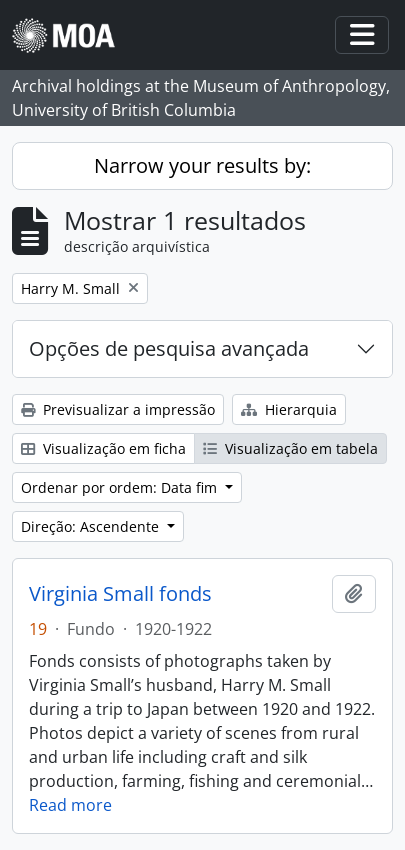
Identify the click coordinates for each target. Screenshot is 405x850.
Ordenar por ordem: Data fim (121, 487)
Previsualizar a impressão (118, 409)
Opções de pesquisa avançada (169, 348)
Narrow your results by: (202, 165)
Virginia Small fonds (120, 594)
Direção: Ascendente (92, 526)
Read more (70, 805)
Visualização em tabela (290, 448)
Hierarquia (289, 409)
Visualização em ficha (103, 448)
